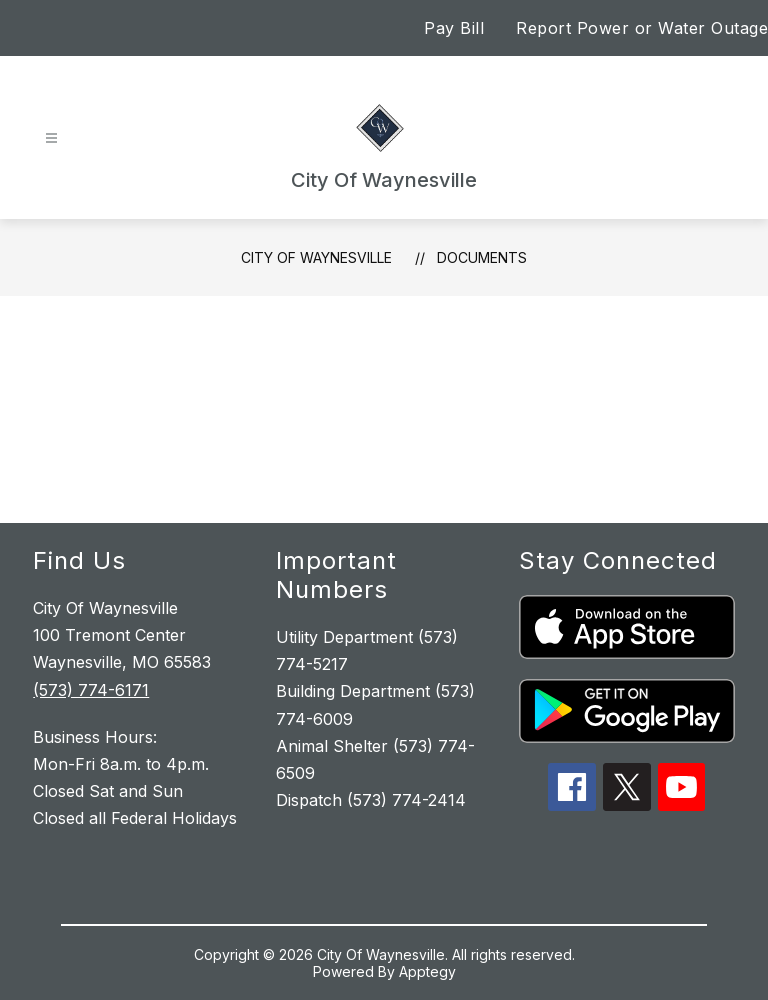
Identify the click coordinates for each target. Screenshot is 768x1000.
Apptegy (427, 971)
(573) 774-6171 (91, 690)
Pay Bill (454, 28)
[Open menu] (51, 138)
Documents (482, 257)
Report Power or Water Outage (642, 28)
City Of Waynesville (316, 257)
